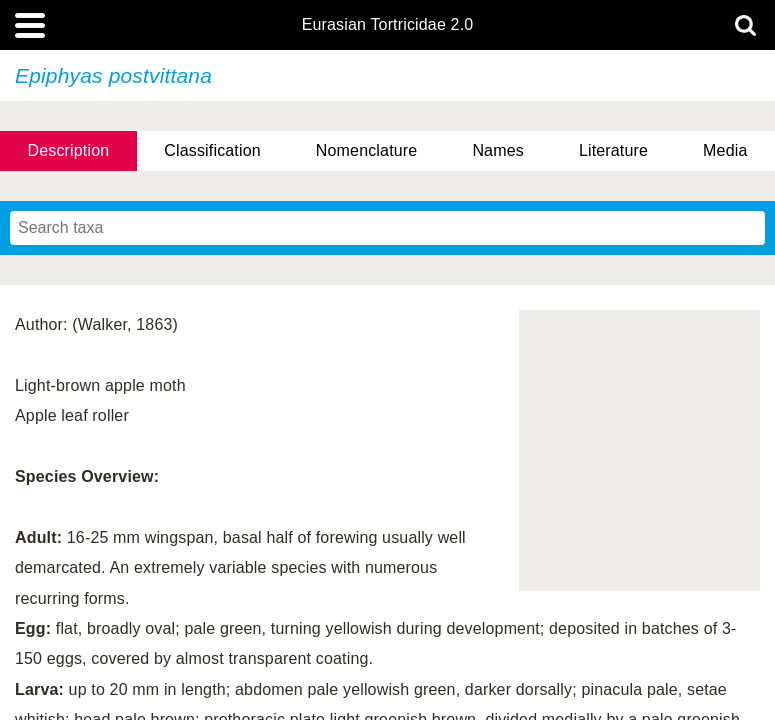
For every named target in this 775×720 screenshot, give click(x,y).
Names (497, 150)
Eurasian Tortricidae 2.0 (388, 25)
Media (725, 150)
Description (69, 150)
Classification (212, 150)
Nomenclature (367, 150)
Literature (613, 150)
